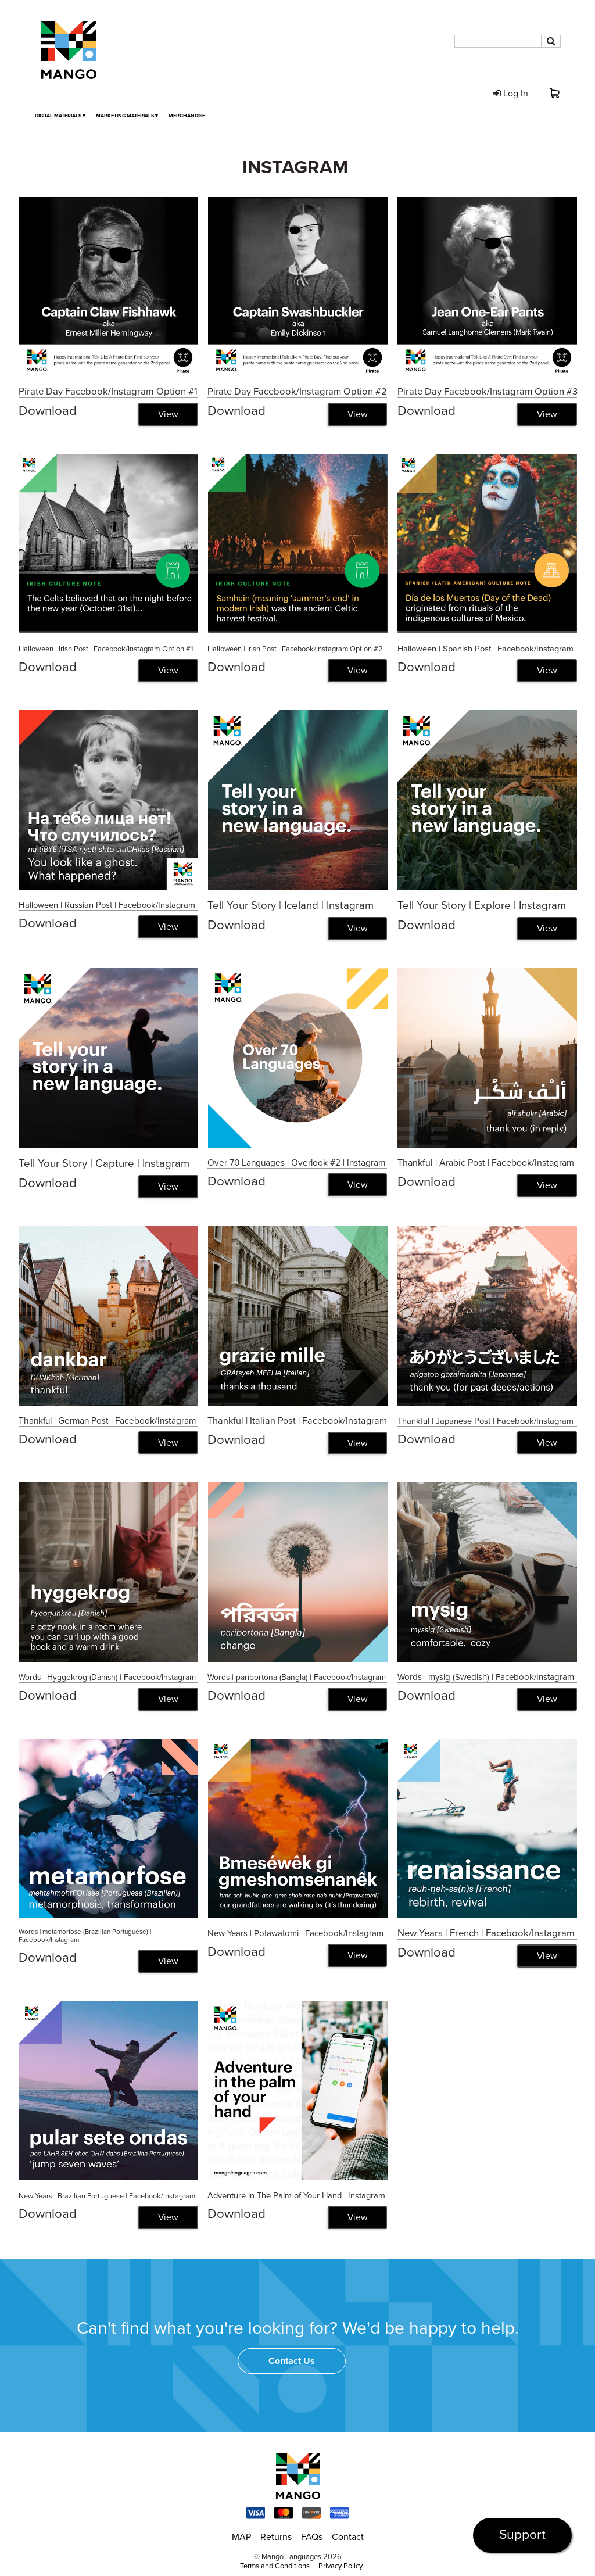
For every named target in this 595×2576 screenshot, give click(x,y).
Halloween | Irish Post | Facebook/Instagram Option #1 (106, 649)
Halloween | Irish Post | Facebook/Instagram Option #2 (295, 649)
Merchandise (187, 116)
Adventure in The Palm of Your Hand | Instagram (296, 2196)
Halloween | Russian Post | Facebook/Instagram (107, 905)
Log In (510, 93)
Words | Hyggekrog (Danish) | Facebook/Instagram (107, 1678)
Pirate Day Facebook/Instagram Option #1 (108, 391)
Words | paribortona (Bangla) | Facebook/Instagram (296, 1678)
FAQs (311, 2537)
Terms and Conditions (275, 2566)
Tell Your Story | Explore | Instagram (481, 905)
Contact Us (291, 2361)
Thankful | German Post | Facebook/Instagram (107, 1421)
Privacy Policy (340, 2566)
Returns (276, 2537)
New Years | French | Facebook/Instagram (486, 1934)
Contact (348, 2537)
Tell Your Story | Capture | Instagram (104, 1163)
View (167, 414)
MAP (241, 2537)
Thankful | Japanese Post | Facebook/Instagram (485, 1421)
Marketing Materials (127, 116)
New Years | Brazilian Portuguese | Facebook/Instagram (107, 2196)
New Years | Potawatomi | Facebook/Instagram (295, 1934)
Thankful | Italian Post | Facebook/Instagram (297, 1421)
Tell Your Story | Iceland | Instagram (290, 905)
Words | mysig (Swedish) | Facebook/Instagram (485, 1677)
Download (48, 410)
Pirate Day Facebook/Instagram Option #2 (297, 391)
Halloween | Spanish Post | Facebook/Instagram (485, 649)
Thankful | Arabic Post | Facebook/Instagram (485, 1163)
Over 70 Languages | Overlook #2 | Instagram (296, 1163)
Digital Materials (60, 116)
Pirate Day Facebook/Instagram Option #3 (487, 391)
